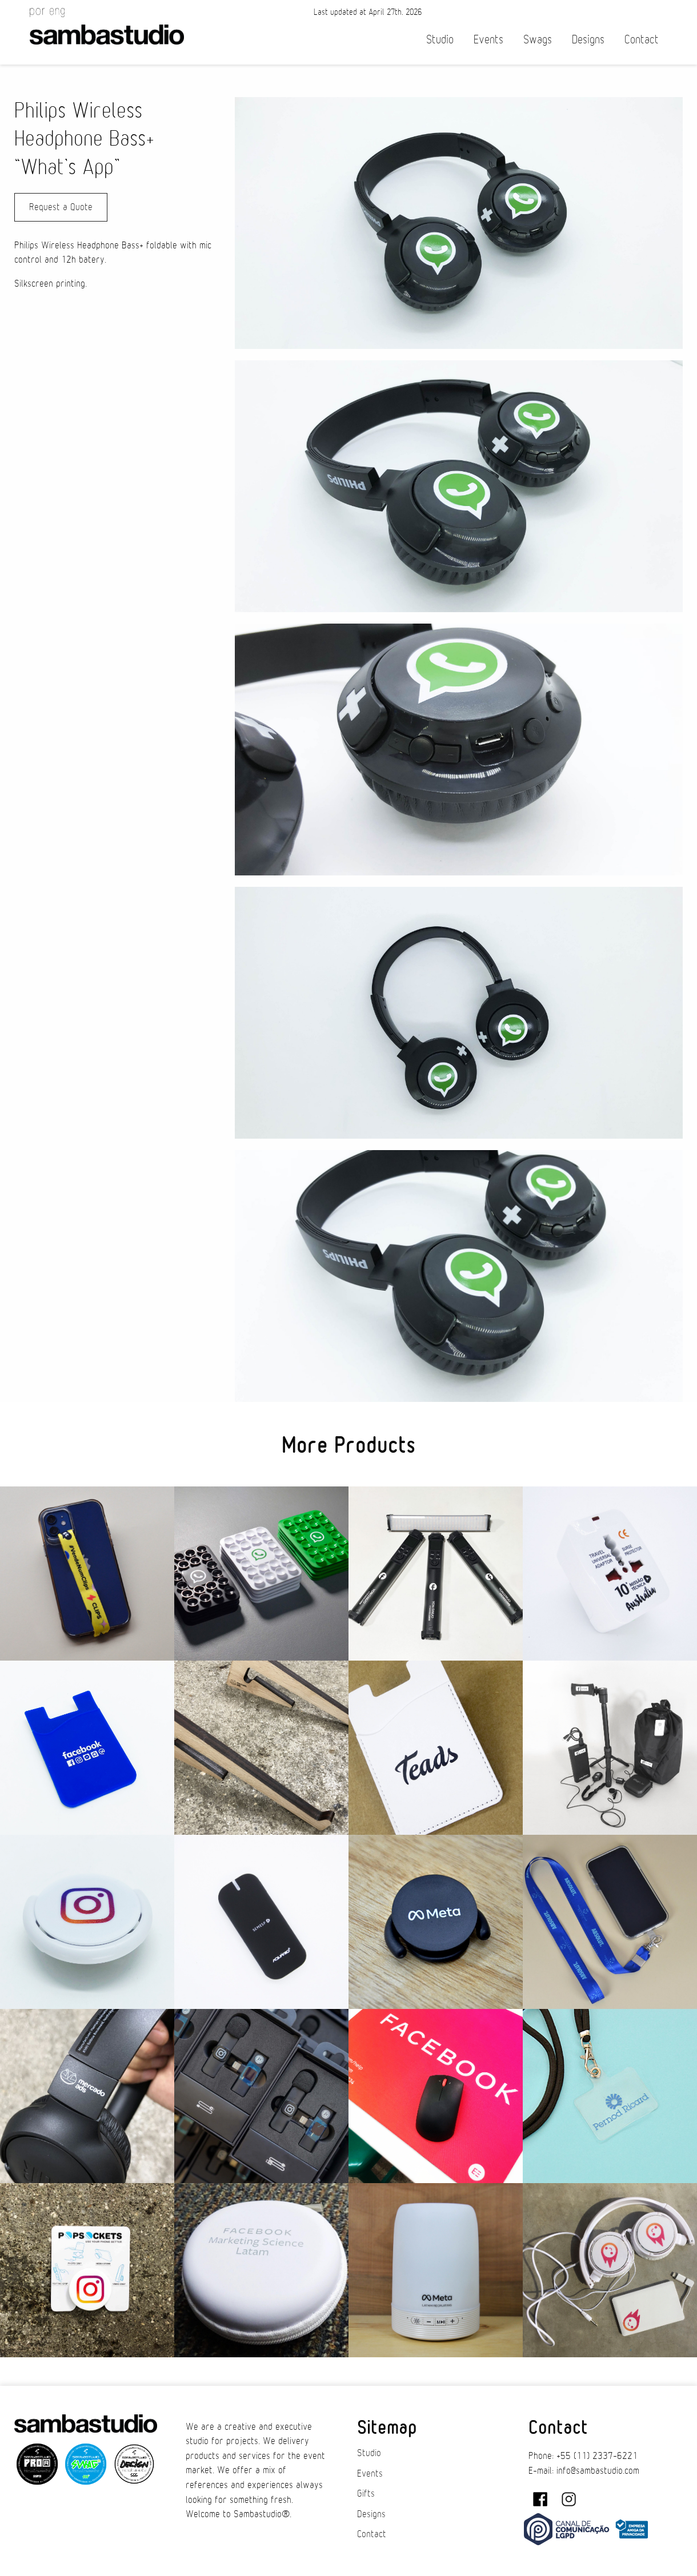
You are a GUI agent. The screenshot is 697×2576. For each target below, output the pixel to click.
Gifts (366, 2494)
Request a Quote (61, 207)
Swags (537, 40)
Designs (588, 40)
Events (488, 40)
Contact (641, 40)
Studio (440, 40)
